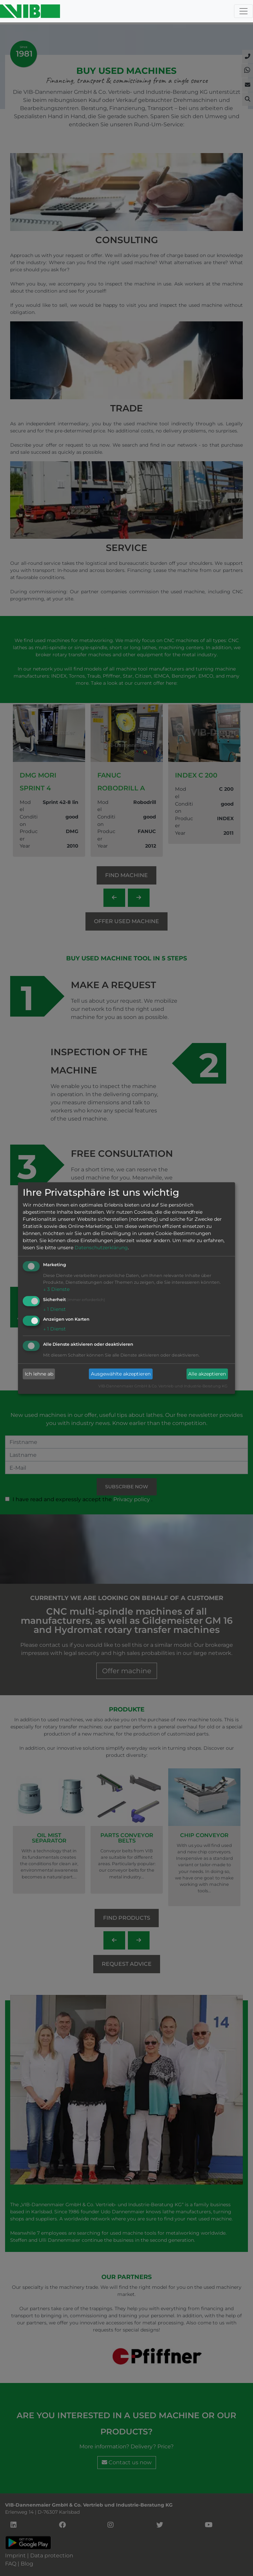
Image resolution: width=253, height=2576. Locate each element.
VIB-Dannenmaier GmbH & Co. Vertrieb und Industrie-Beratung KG (163, 1386)
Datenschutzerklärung (101, 1247)
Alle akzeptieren (207, 1374)
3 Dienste (56, 1289)
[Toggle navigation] (243, 11)
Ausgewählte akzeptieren (121, 1374)
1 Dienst (54, 1309)
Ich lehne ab (39, 1374)
